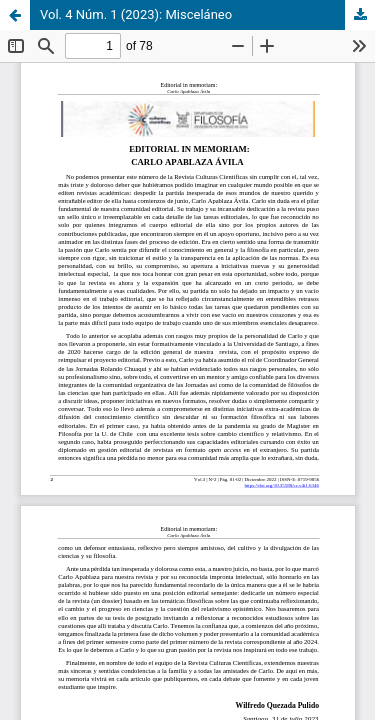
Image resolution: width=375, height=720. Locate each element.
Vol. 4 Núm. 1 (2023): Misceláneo (136, 14)
